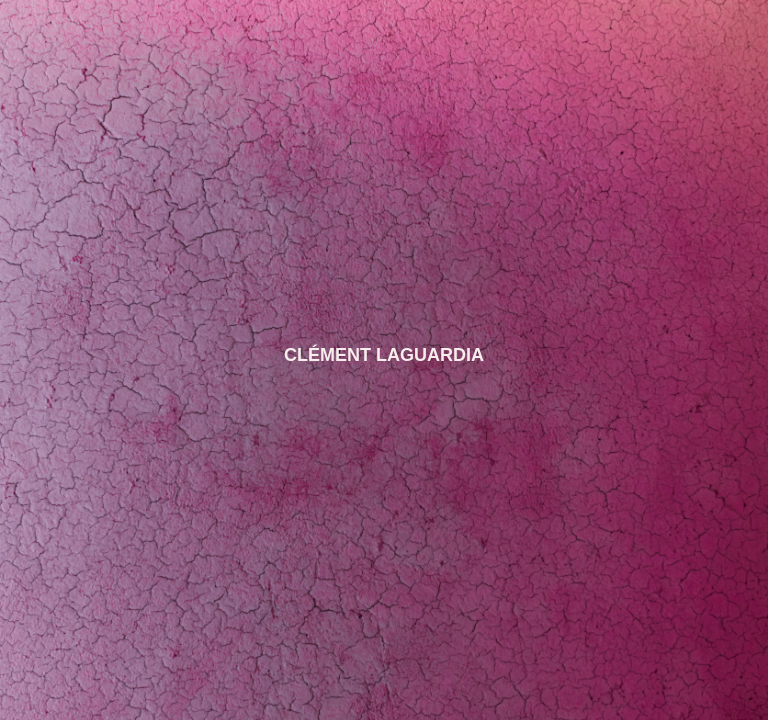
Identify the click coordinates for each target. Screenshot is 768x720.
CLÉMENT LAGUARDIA (384, 355)
